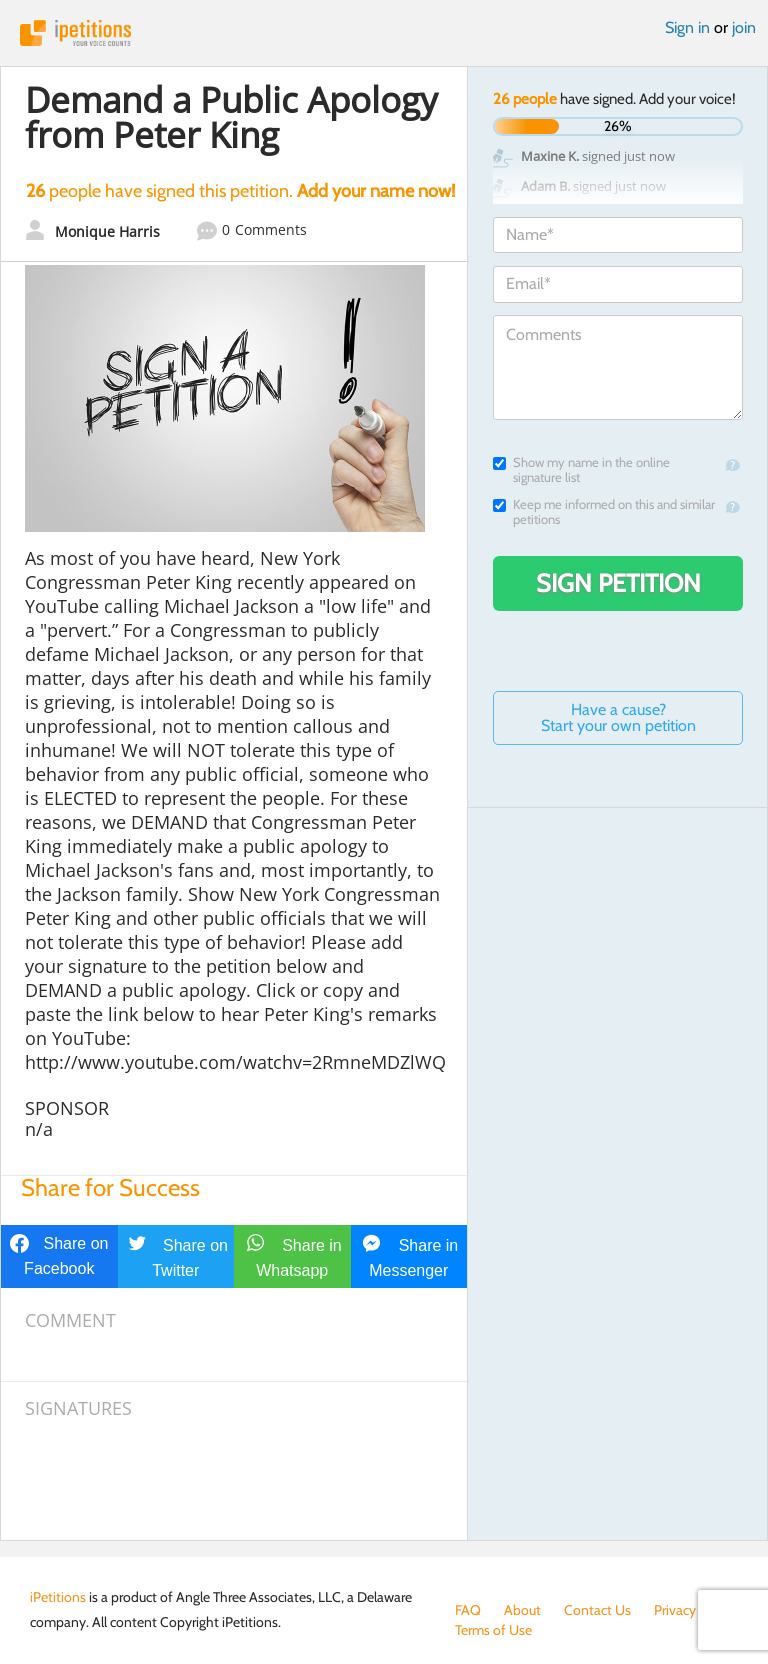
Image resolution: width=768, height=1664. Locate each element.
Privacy (675, 1610)
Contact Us (597, 1610)
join (744, 27)
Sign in (687, 27)
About (522, 1610)
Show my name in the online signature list (581, 470)
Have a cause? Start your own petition (618, 717)
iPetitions (384, 33)
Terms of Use (493, 1630)
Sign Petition (618, 583)
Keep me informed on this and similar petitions (604, 512)
